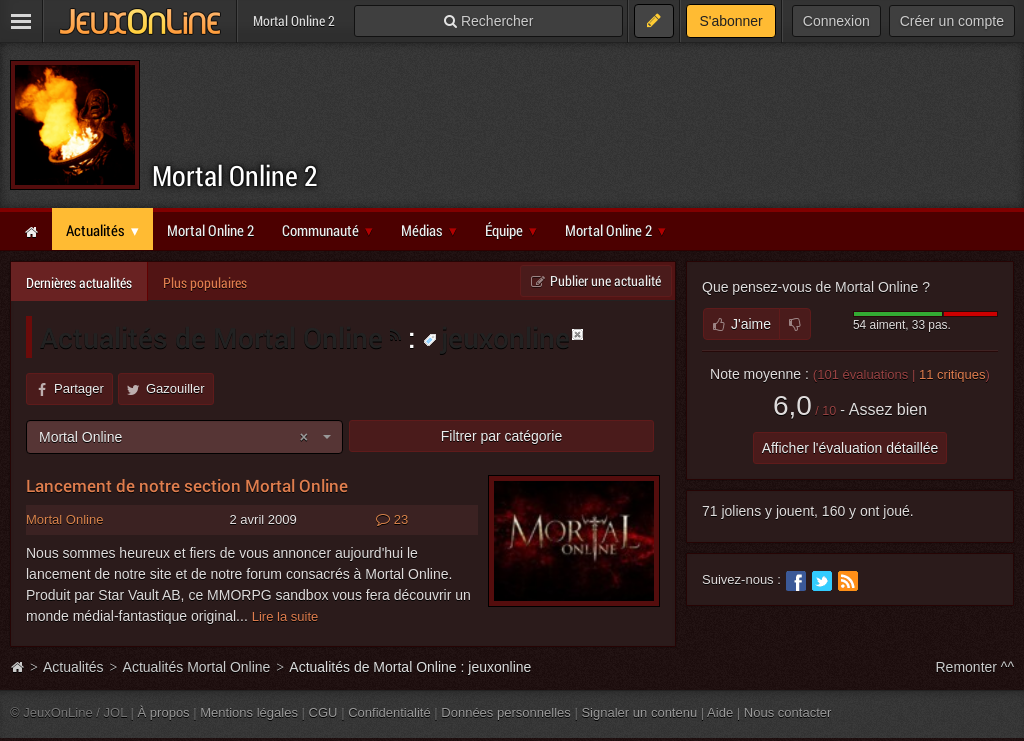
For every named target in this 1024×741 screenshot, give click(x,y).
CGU (323, 712)
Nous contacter (788, 712)
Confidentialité (389, 712)
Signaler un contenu (639, 712)
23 (392, 520)
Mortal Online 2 (235, 175)
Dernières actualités (79, 282)
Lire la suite (285, 616)
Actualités (73, 667)
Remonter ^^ (975, 667)
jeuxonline (496, 337)
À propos (164, 712)
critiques (952, 374)
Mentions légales (249, 712)
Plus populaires (205, 282)
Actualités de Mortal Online (211, 337)
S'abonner (730, 21)
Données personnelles (506, 712)
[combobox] (184, 437)
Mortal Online (64, 519)
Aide (720, 712)
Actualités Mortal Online (197, 667)
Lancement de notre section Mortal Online (187, 485)
